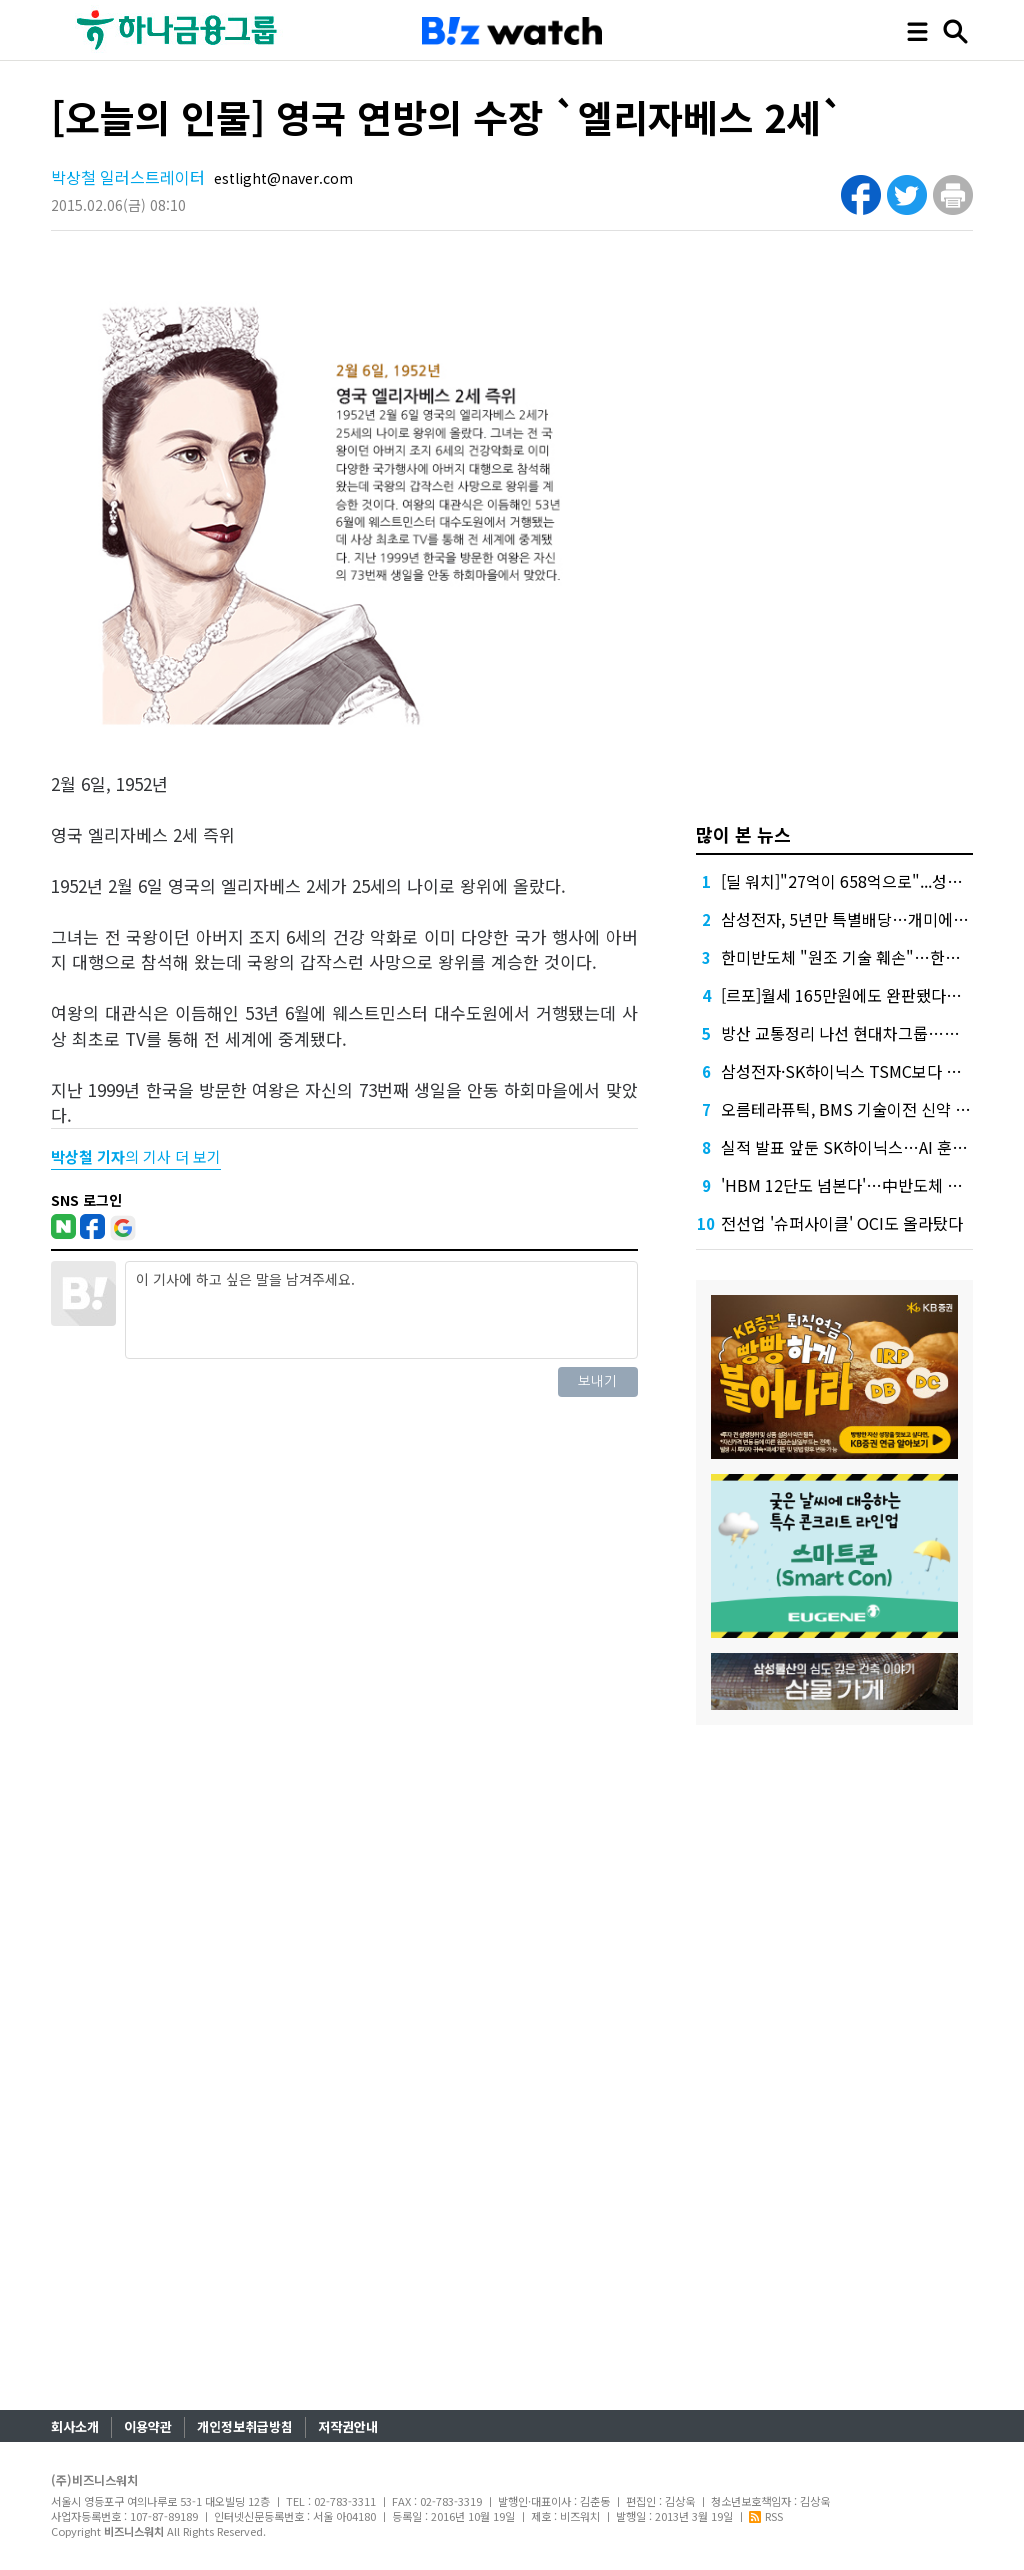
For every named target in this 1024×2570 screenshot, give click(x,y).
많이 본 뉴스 (743, 834)
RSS (766, 2516)
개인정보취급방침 (245, 2426)
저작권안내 (348, 2426)
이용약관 (148, 2426)
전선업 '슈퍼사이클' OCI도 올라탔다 (842, 1223)
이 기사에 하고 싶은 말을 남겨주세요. (381, 1310)
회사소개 (75, 2426)
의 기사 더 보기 (136, 1156)
